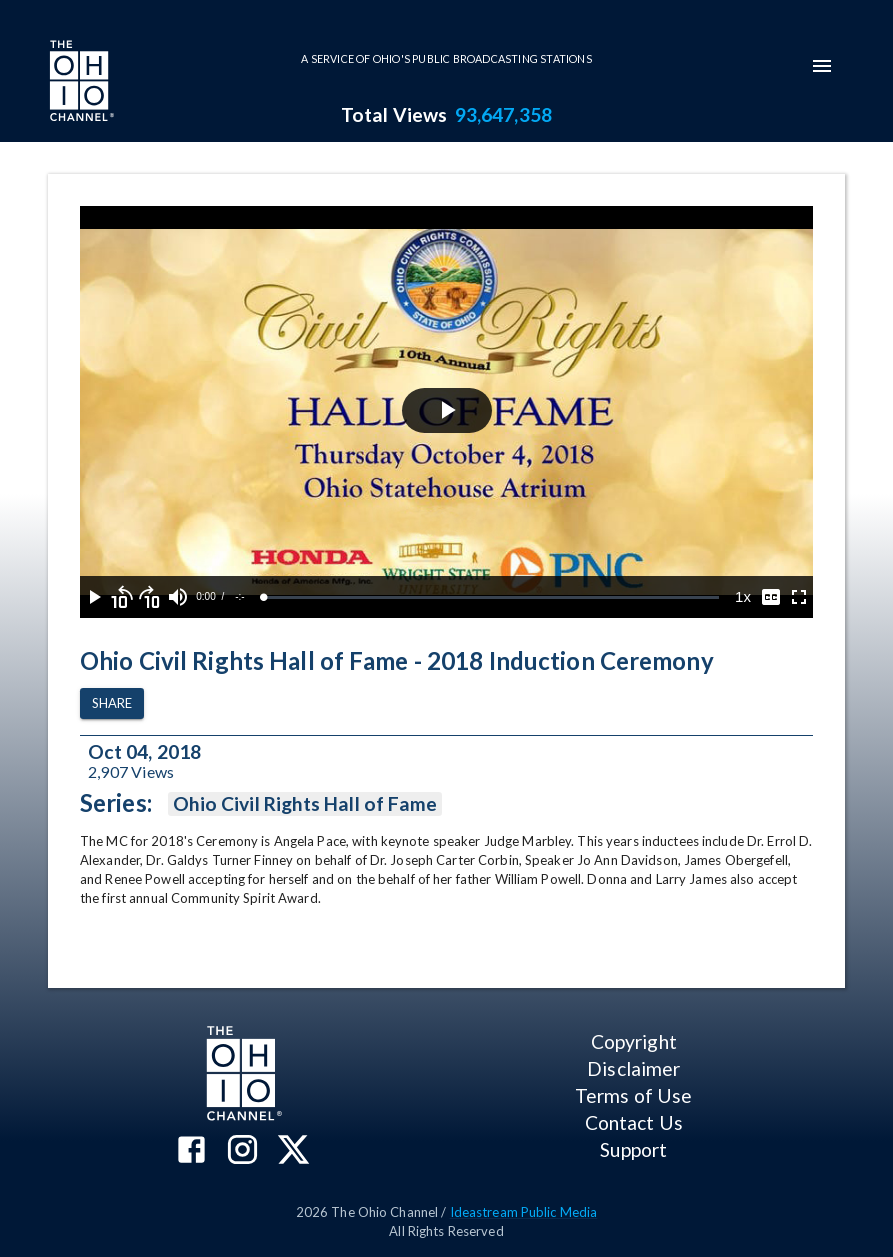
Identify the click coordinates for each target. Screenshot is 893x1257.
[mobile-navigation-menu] (822, 66)
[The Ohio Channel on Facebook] (191, 1151)
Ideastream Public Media (524, 1212)
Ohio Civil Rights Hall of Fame (305, 804)
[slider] (491, 597)
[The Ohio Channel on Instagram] (242, 1151)
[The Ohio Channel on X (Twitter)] (293, 1151)
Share (112, 703)
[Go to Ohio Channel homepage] (80, 83)
